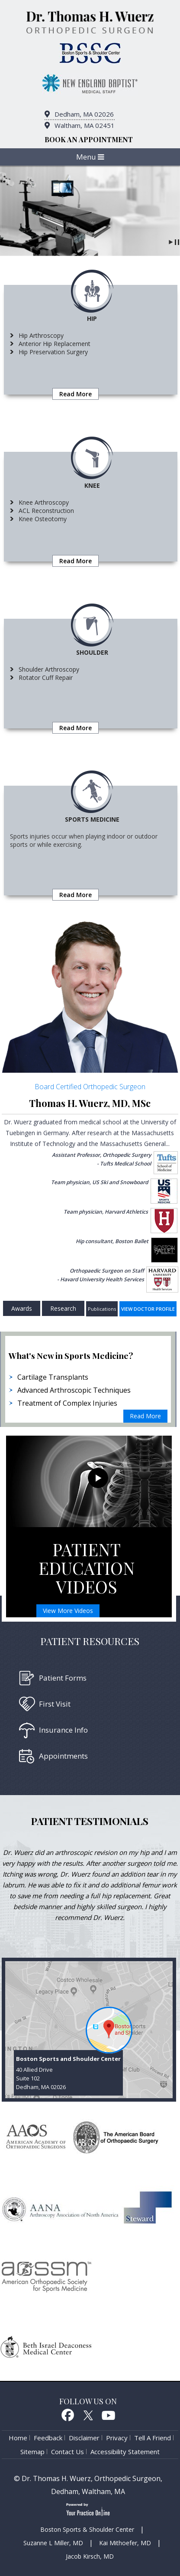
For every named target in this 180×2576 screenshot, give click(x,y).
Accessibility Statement (125, 2451)
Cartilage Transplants (52, 1377)
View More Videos (68, 1610)
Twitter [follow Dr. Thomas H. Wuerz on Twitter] (88, 2415)
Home (18, 2437)
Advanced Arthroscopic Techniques (74, 1390)
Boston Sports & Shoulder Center (87, 2529)
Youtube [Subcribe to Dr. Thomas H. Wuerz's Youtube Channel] (109, 2415)
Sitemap (32, 2451)
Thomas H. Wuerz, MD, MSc (90, 1103)
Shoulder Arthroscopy (49, 669)
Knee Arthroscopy (44, 502)
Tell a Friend (152, 2437)
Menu (90, 157)
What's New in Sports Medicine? (71, 1355)
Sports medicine (92, 819)
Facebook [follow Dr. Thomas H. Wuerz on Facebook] (67, 2415)
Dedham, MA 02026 (84, 114)
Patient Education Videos (87, 1568)
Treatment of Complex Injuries (67, 1403)
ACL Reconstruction (46, 510)
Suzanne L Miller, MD (53, 2543)
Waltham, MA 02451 (85, 125)
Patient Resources (89, 1641)
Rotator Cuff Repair (46, 677)
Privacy (117, 2437)
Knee (92, 485)
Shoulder (92, 652)
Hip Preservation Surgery (53, 352)
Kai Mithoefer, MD (125, 2543)
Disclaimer (84, 2437)
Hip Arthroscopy (41, 335)
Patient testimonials (89, 1821)
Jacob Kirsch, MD (90, 2556)
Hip (92, 318)
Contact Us (67, 2451)
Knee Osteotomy (43, 519)
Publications (102, 1309)
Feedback (48, 2437)
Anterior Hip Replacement (54, 344)
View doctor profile (148, 1309)
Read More (75, 394)
